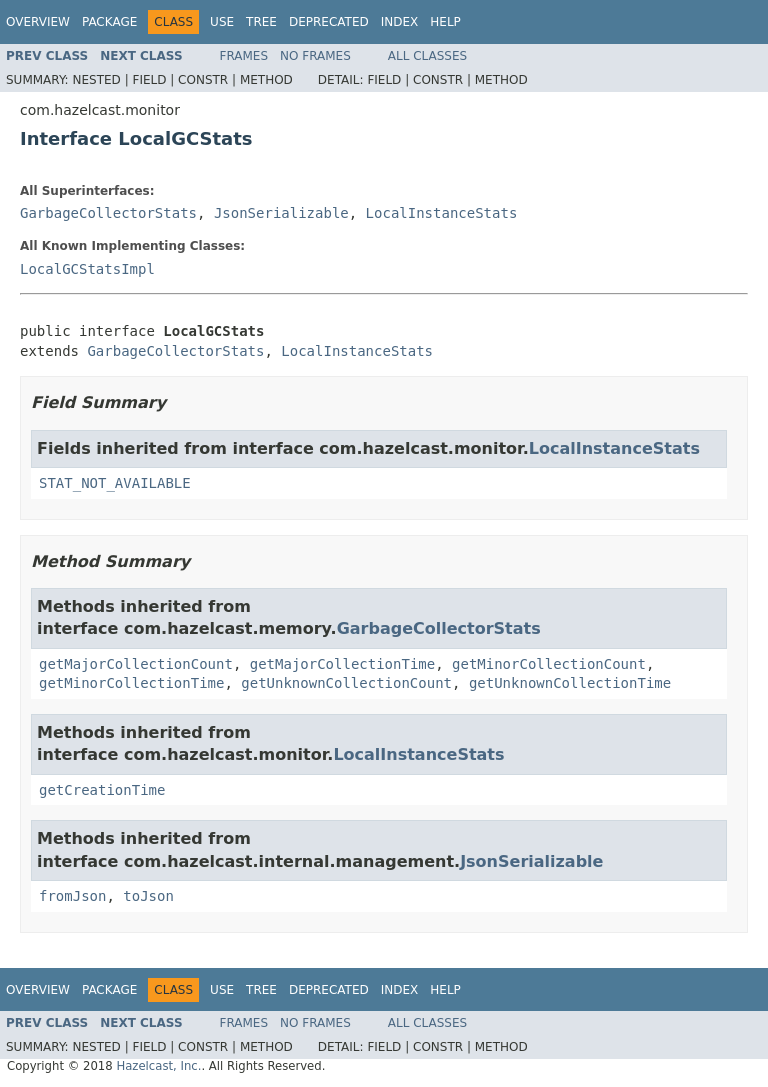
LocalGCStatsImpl (87, 269)
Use (222, 22)
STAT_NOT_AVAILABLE (115, 483)
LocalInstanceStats (442, 213)
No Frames (315, 56)
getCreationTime (102, 790)
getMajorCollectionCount (136, 664)
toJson (148, 896)
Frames (244, 56)
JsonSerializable (281, 213)
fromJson (72, 896)
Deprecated (329, 22)
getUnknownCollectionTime (570, 683)
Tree (261, 22)
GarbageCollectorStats (108, 213)
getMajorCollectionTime (342, 664)
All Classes (427, 56)
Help (445, 22)
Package (109, 22)
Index (400, 22)
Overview (38, 22)
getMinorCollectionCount (549, 664)
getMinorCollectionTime (131, 683)
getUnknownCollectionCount (346, 683)
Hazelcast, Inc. (158, 1066)
